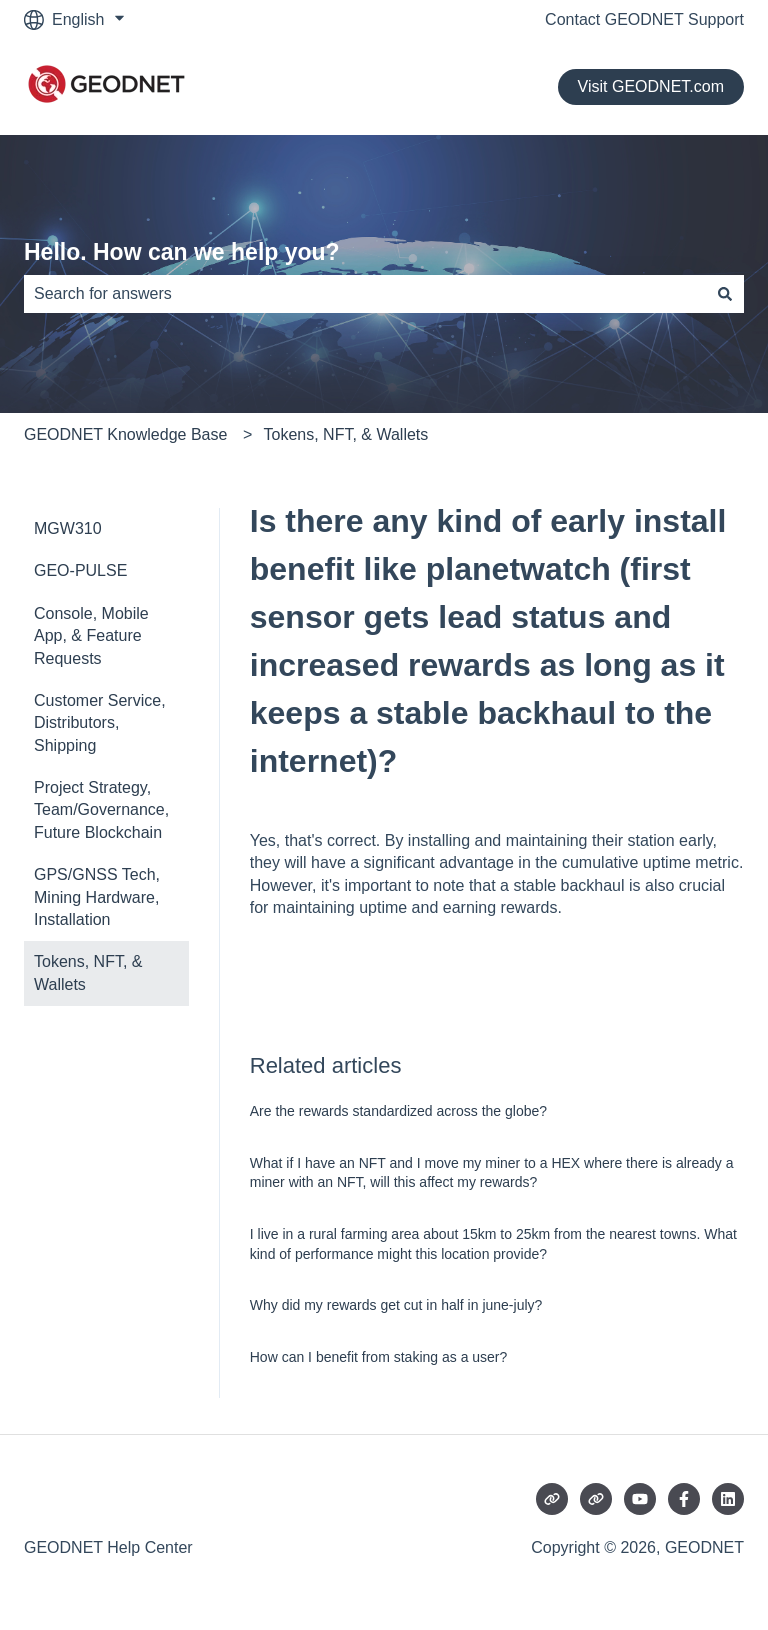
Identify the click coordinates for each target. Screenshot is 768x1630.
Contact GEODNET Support (644, 19)
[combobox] (365, 294)
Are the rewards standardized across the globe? (398, 1111)
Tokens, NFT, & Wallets (346, 434)
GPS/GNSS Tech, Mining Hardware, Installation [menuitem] (97, 897)
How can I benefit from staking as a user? (379, 1357)
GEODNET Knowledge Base (125, 434)
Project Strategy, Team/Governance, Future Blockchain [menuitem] (101, 810)
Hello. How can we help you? (182, 252)
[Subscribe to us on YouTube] (640, 1499)
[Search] (725, 294)
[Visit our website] (552, 1499)
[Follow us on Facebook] (684, 1499)
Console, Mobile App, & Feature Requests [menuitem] (91, 636)
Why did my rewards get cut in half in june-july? (396, 1305)
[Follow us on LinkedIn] (728, 1499)
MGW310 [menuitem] (68, 528)
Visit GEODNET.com (651, 86)
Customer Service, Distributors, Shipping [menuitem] (100, 723)
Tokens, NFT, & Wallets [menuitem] (88, 972)
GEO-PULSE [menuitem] (80, 570)
